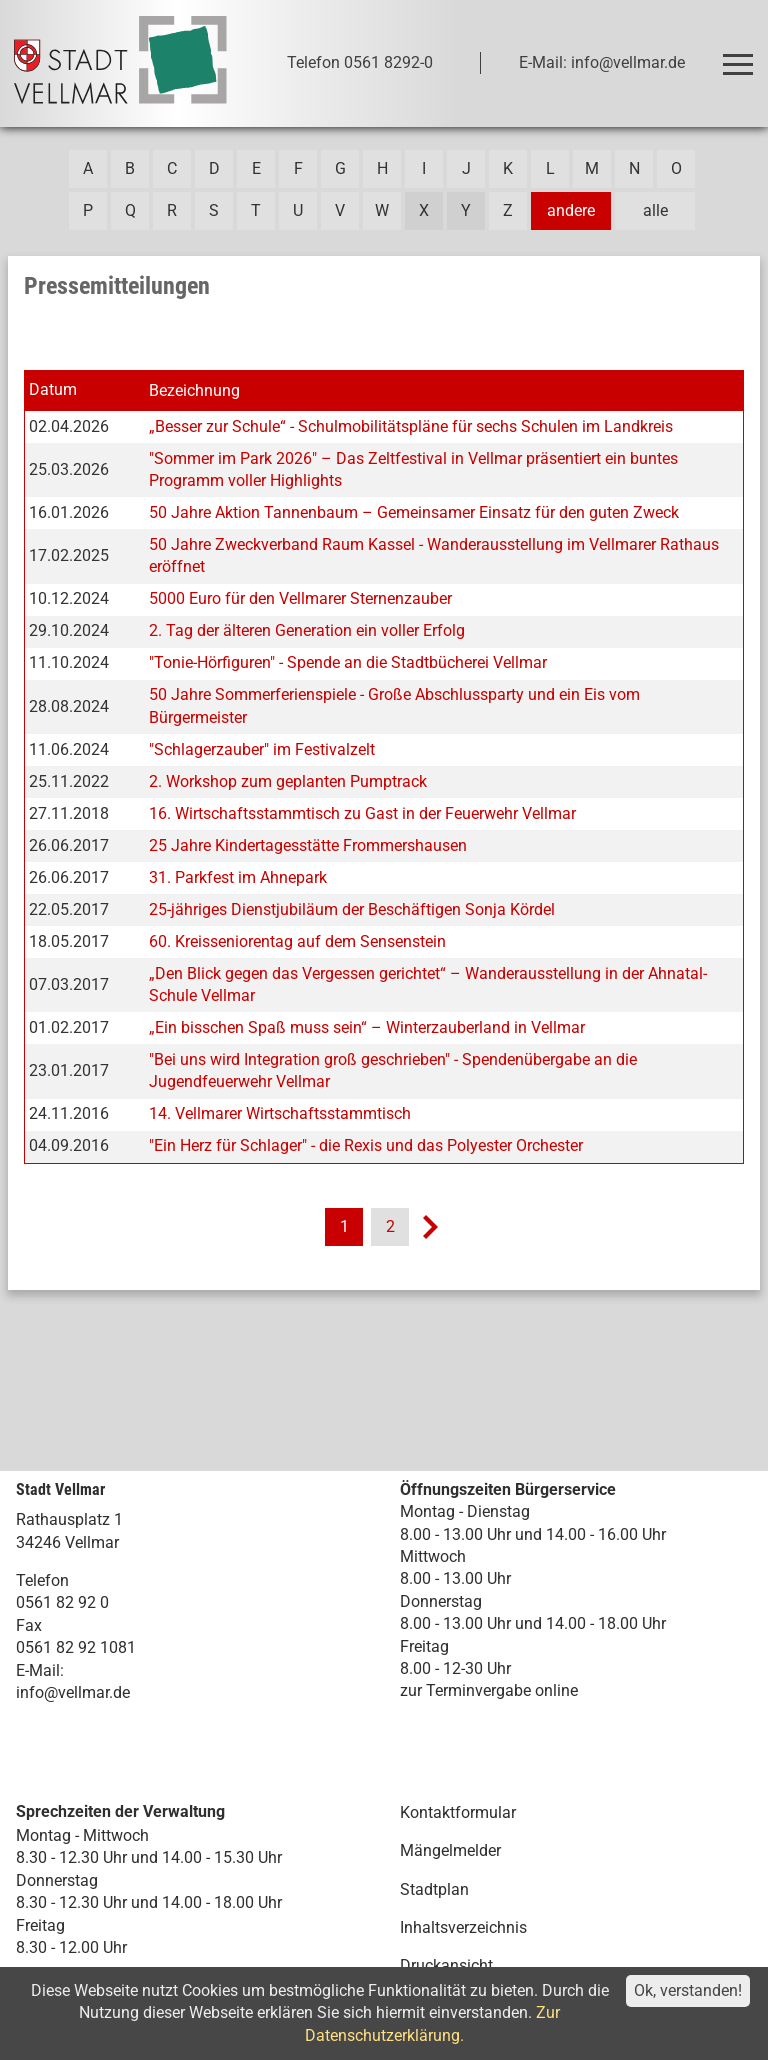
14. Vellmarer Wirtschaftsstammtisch (280, 1113)
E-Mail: (40, 1670)
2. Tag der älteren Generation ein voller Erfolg (307, 630)
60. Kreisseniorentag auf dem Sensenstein (297, 941)
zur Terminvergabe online (489, 1690)
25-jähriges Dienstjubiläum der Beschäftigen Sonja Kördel (352, 909)
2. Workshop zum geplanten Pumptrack (288, 781)
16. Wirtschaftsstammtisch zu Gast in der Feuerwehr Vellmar (362, 813)
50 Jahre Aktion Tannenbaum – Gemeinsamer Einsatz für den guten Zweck (414, 512)
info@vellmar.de (73, 1692)
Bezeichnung (194, 390)
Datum (53, 389)
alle (655, 210)
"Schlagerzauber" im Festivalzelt (262, 749)
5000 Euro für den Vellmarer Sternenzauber (300, 598)
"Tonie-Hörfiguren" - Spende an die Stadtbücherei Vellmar (348, 662)
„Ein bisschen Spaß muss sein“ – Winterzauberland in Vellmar (367, 1027)
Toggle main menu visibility (741, 55)
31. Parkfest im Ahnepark (238, 877)
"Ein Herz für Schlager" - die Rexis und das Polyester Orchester (366, 1145)
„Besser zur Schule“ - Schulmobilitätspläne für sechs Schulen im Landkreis (411, 426)
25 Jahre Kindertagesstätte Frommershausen (308, 845)
